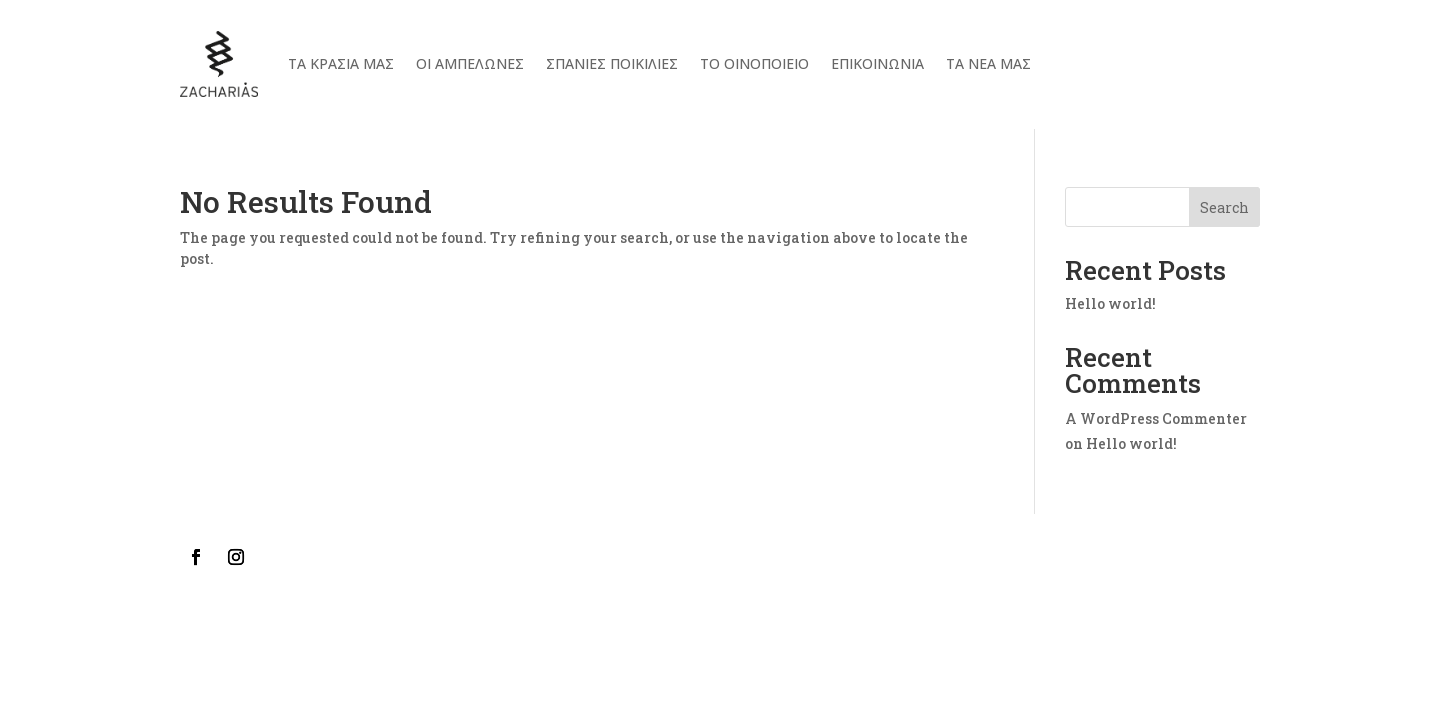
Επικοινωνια (877, 63)
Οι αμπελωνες (470, 63)
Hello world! (1110, 303)
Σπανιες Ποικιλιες (612, 63)
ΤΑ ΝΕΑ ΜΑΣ (988, 63)
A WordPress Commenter (1156, 418)
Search (1224, 207)
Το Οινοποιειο (754, 63)
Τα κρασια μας (341, 63)
